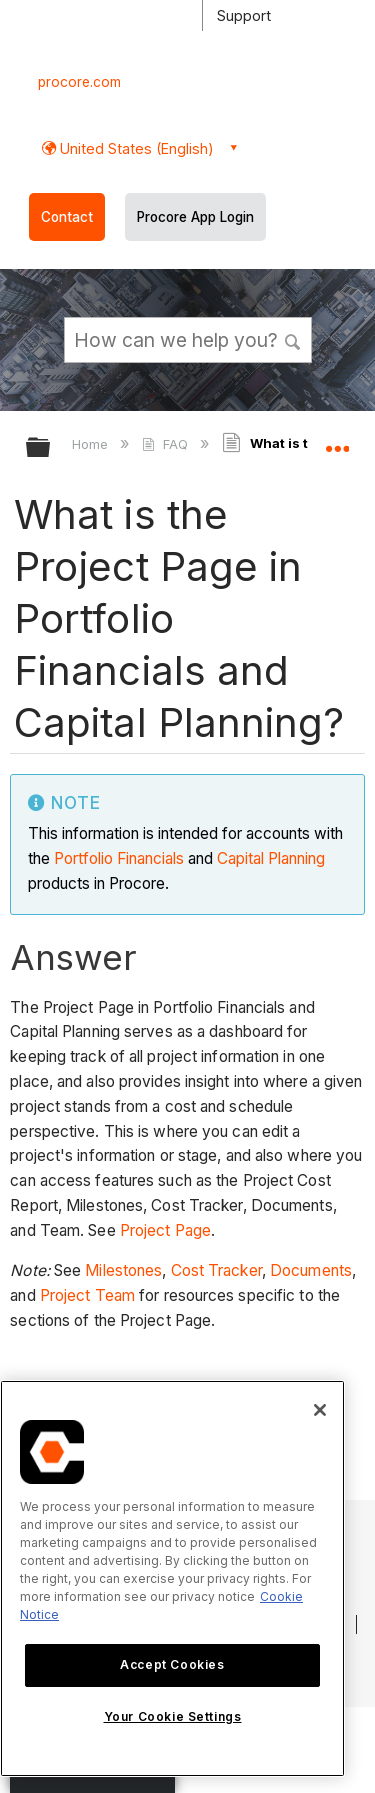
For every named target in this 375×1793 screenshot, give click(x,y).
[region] (172, 1578)
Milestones (123, 1270)
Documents (311, 1270)
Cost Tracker (216, 1270)
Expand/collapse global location (337, 441)
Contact (67, 217)
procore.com (79, 82)
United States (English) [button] (135, 148)
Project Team (87, 1295)
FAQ (166, 444)
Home (92, 444)
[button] (293, 339)
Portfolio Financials (119, 858)
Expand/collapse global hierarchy (51, 448)
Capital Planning (271, 858)
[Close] (320, 1410)
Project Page (165, 1230)
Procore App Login (195, 217)
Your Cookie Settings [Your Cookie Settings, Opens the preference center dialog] (173, 1716)
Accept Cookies (172, 1664)
